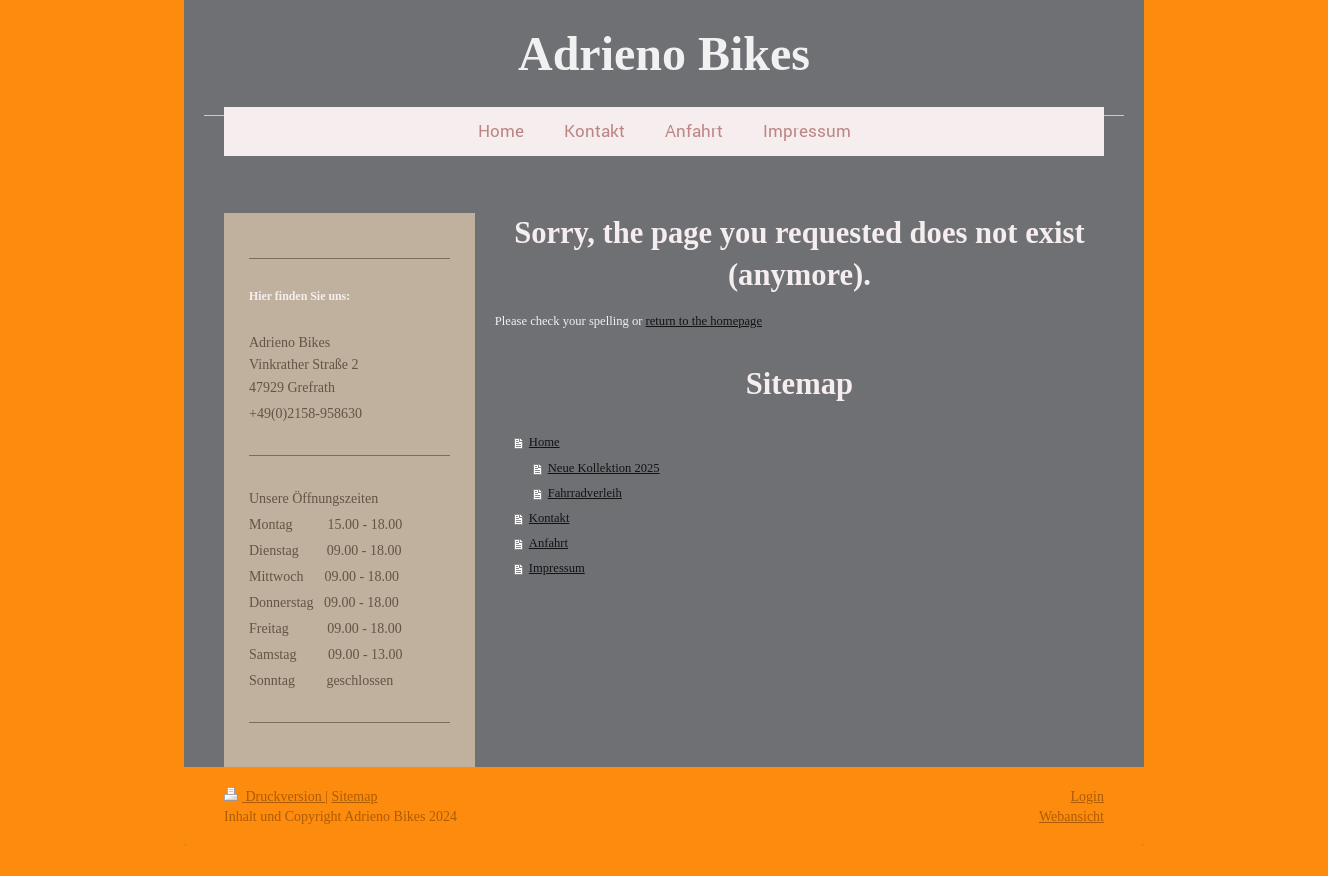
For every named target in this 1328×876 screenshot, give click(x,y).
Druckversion (274, 796)
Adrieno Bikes (664, 53)
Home (544, 442)
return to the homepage (704, 321)
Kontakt (549, 518)
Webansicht (1071, 816)
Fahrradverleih (585, 493)
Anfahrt (548, 543)
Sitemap (355, 796)
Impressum (557, 568)
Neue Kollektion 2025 (604, 468)
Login (1087, 796)
